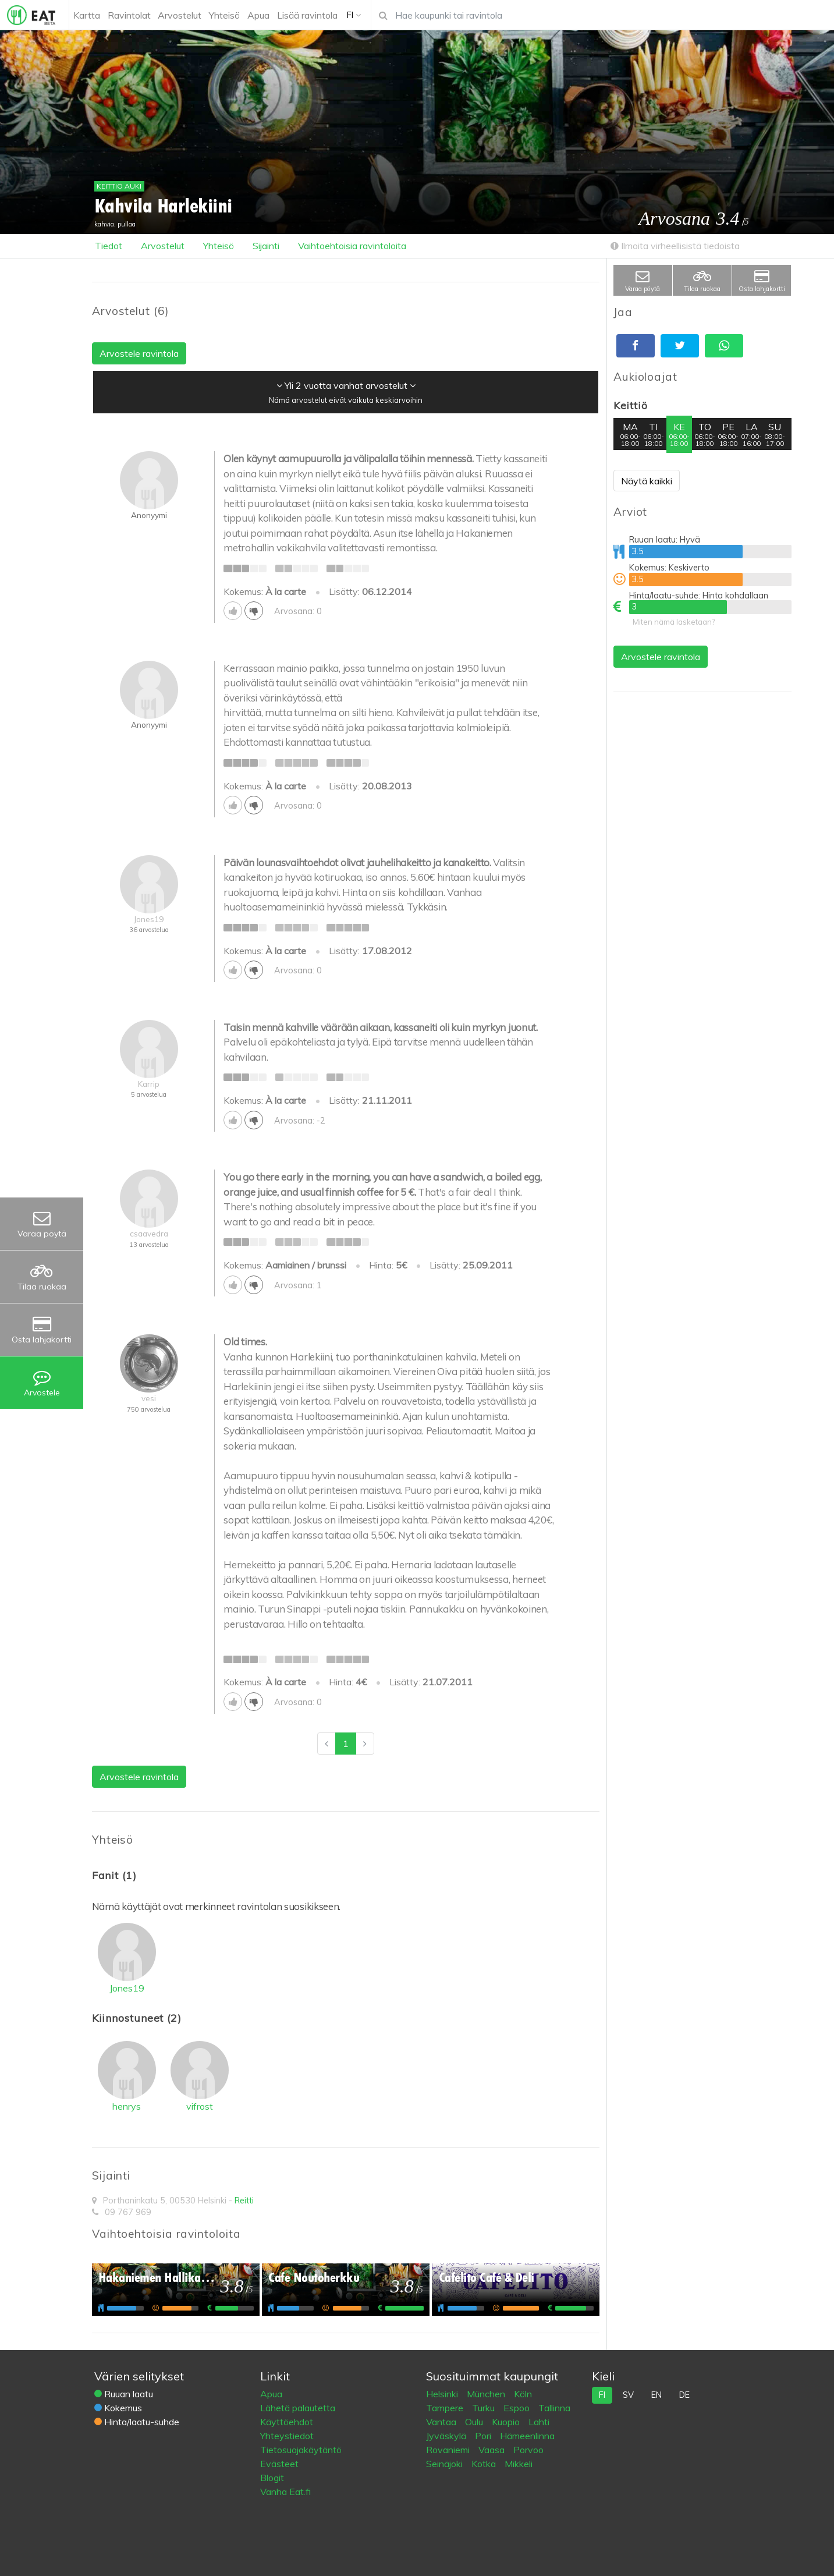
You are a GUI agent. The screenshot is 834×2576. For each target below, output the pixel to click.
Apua (271, 2394)
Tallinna (554, 2408)
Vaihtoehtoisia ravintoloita (352, 245)
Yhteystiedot (287, 2436)
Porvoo (528, 2449)
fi (602, 2395)
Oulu (475, 2422)
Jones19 (126, 1988)
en (656, 2395)
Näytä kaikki (646, 481)
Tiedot (108, 245)
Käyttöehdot (286, 2422)
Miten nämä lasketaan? (674, 621)
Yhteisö (218, 245)
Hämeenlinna (527, 2436)
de (684, 2395)
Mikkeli (519, 2463)
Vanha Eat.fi (285, 2491)
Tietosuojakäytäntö (301, 2449)
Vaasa (492, 2449)
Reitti (244, 2200)
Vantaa (442, 2422)
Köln (523, 2394)
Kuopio (507, 2422)
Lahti (538, 2422)
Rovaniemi (449, 2449)
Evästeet (279, 2463)
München (487, 2394)
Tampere (446, 2408)
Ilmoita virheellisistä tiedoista (675, 245)
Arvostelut (162, 245)
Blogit (272, 2477)
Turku (484, 2408)
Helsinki (443, 2394)
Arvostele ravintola (660, 656)
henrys (126, 2106)
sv (628, 2395)
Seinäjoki (445, 2463)
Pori (484, 2436)
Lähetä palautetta (297, 2408)
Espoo (517, 2408)
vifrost (199, 2106)
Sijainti (266, 245)
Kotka (484, 2463)
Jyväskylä (447, 2436)
